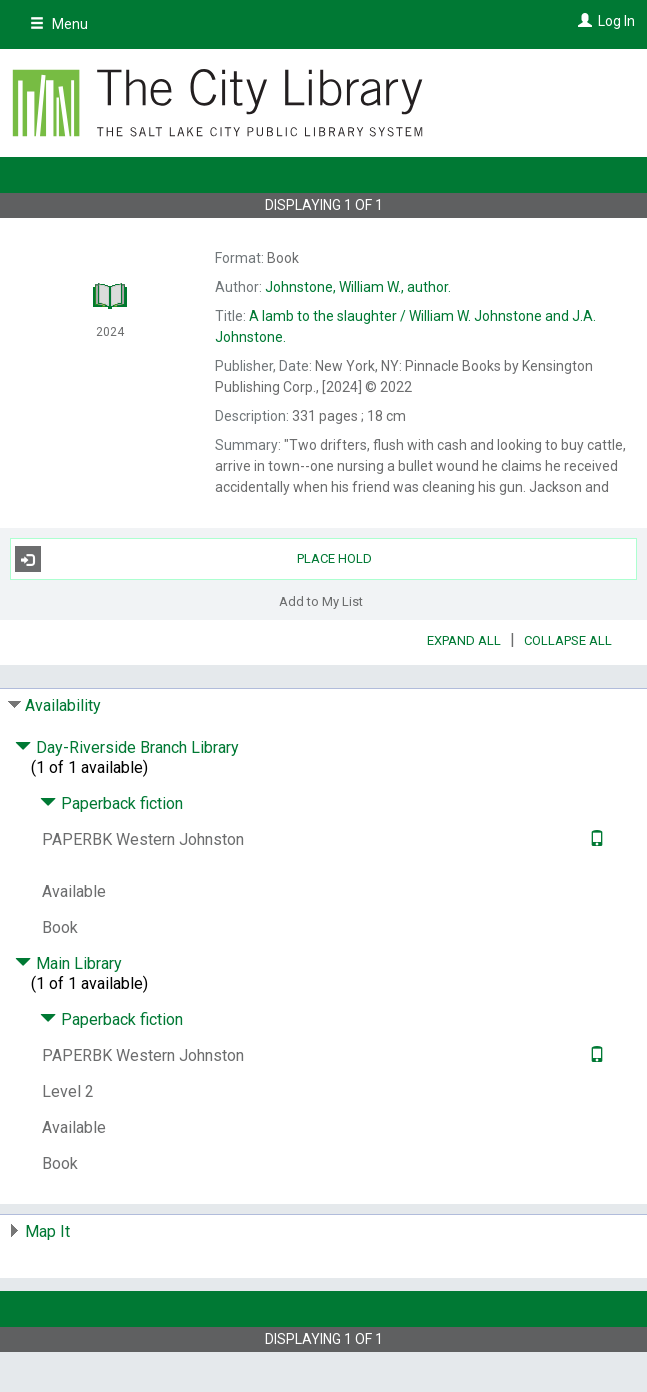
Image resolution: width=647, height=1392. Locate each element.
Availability (63, 705)
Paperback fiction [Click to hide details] (111, 803)
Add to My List (321, 600)
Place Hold (194, 559)
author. (358, 287)
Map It (47, 1231)
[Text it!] (594, 839)
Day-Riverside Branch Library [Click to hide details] (127, 747)
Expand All (464, 640)
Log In (616, 21)
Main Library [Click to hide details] (68, 963)
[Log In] (582, 21)
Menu (59, 24)
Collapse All (568, 640)
